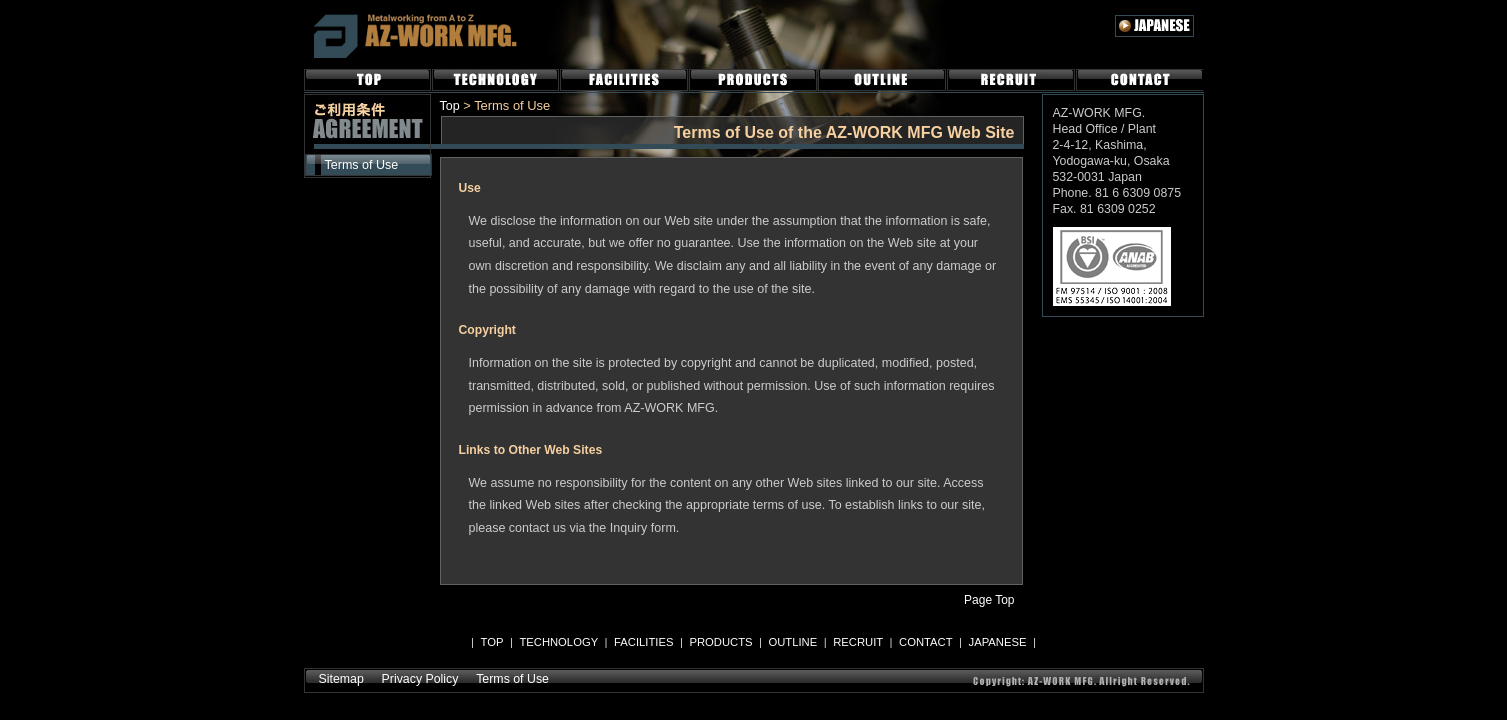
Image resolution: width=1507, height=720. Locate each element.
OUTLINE (882, 80)
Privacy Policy (420, 679)
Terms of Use (362, 165)
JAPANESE (998, 642)
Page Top (989, 600)
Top (450, 106)
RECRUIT (1011, 80)
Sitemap (341, 679)
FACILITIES (624, 80)
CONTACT (1140, 80)
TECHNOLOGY (495, 80)
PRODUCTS (753, 80)
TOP (367, 80)
